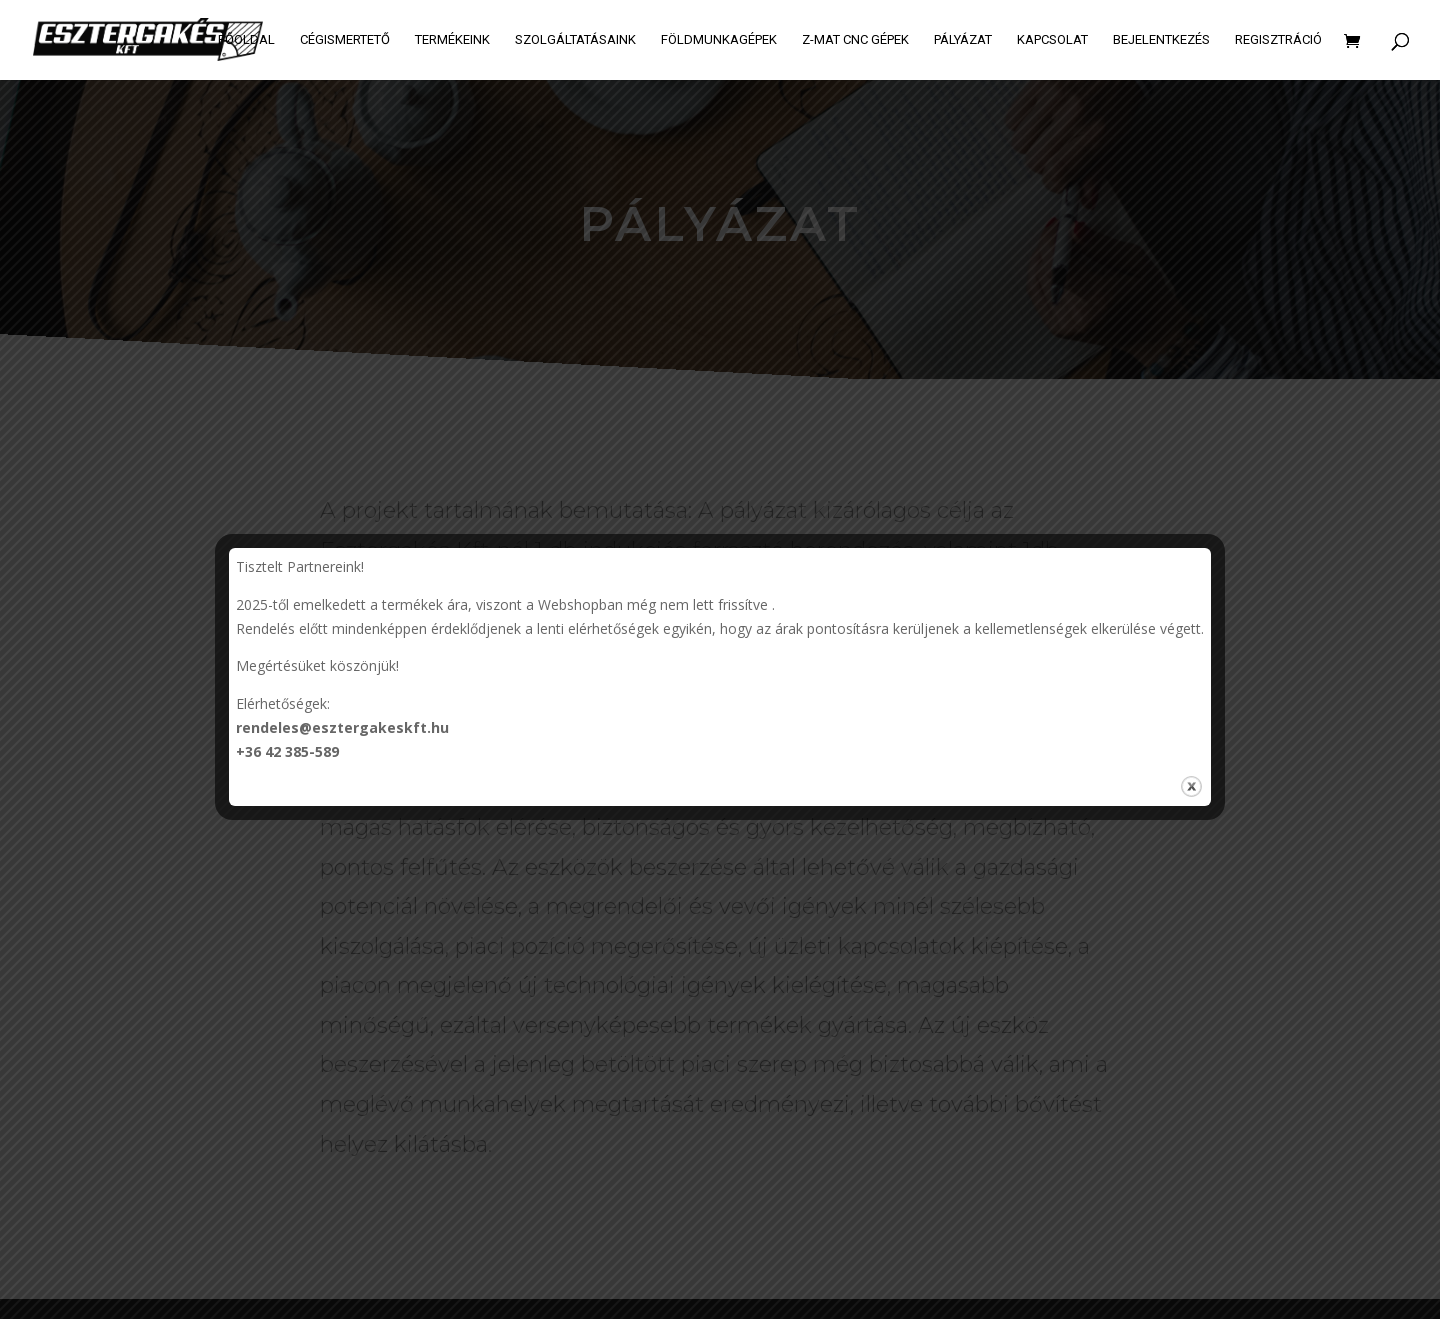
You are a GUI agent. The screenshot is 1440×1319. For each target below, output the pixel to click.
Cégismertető (345, 40)
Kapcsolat (1052, 40)
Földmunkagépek (719, 40)
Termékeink (452, 40)
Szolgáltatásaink (575, 40)
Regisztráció (1278, 40)
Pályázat (963, 40)
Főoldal (246, 40)
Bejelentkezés (1161, 40)
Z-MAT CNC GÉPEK (855, 40)
